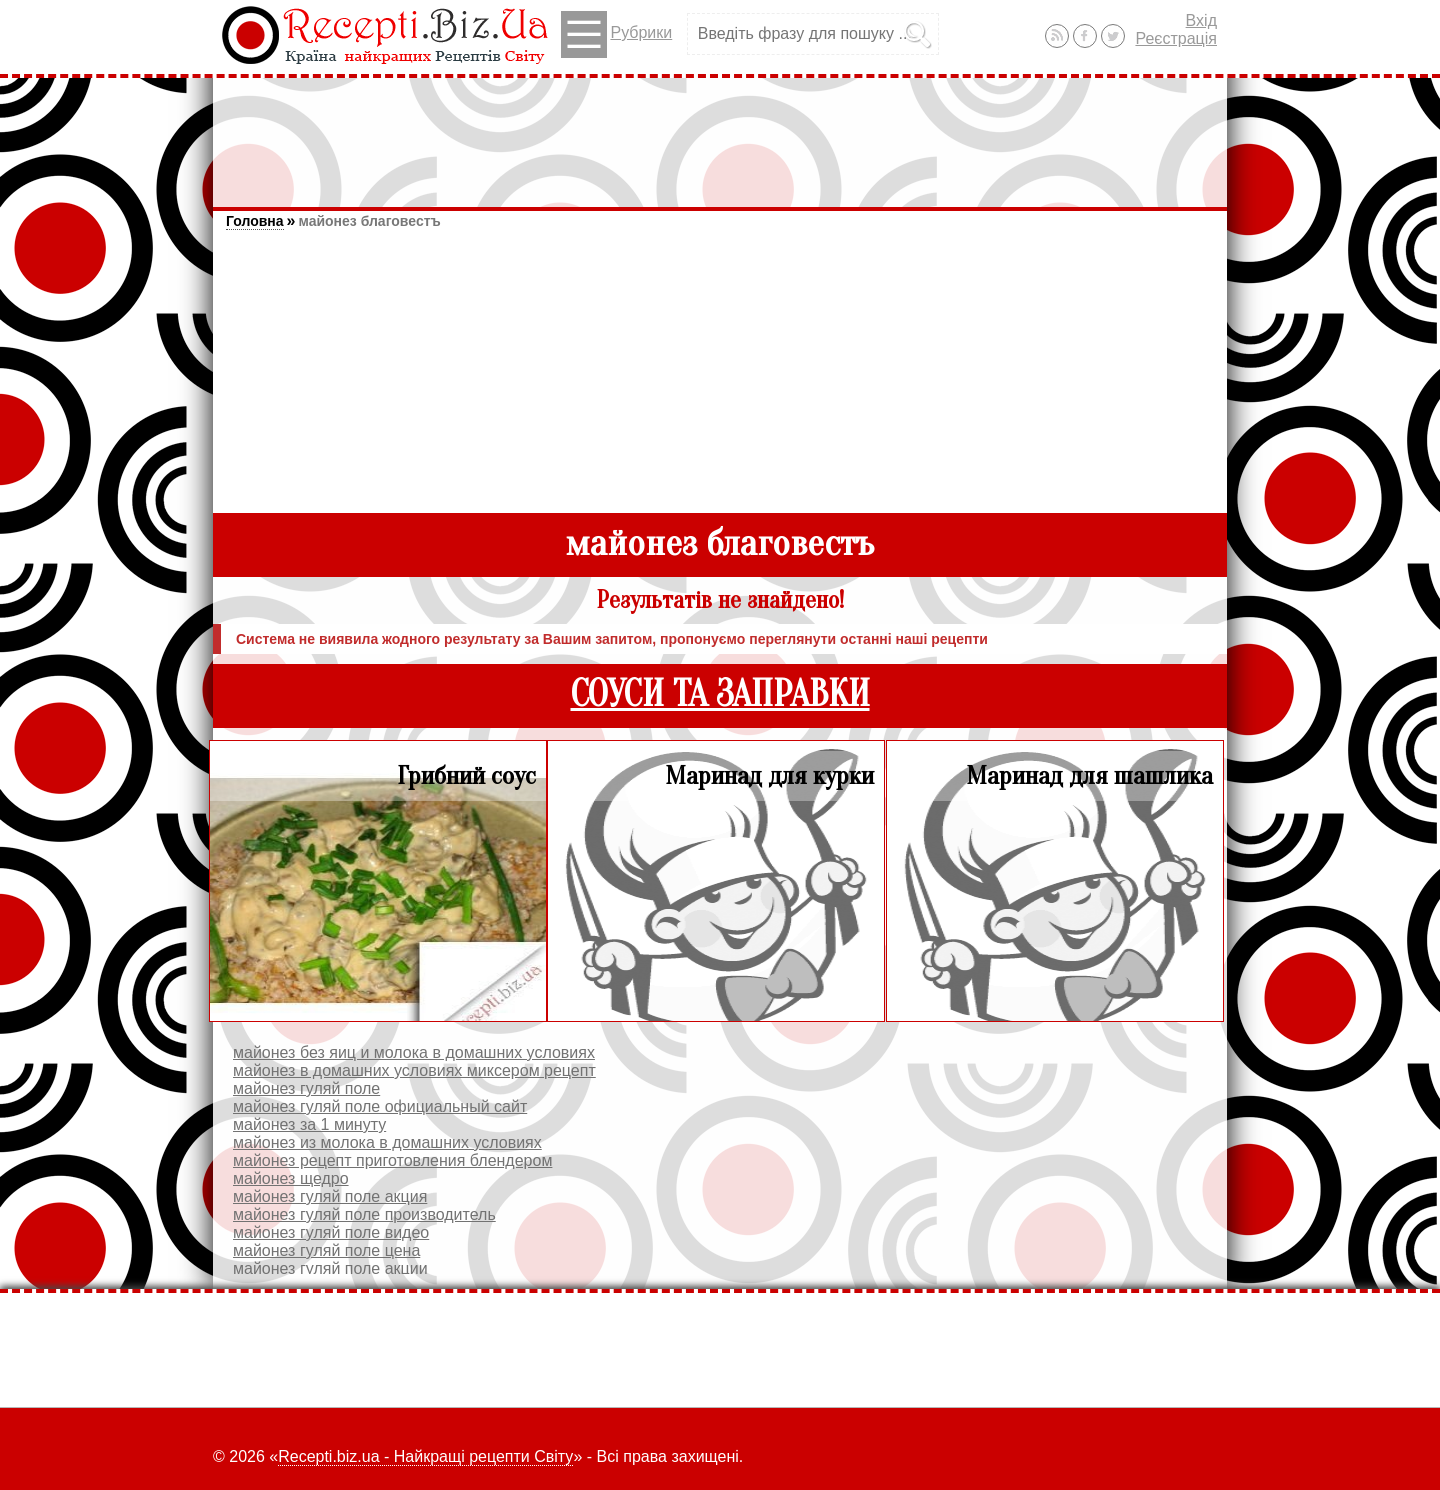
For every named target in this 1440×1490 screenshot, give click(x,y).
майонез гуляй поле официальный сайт (380, 1106)
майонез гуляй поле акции (330, 1268)
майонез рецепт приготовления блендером (392, 1160)
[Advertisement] (720, 133)
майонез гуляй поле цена (326, 1250)
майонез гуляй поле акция (330, 1196)
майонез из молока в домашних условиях (387, 1142)
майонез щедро (291, 1178)
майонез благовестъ (369, 221)
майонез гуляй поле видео (331, 1232)
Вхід (1201, 20)
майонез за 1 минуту (309, 1124)
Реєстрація (1176, 38)
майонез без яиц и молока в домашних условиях (414, 1052)
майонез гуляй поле (306, 1088)
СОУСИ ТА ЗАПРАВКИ (720, 694)
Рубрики (616, 34)
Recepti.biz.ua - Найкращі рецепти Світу (425, 1456)
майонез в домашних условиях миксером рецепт (414, 1070)
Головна (255, 221)
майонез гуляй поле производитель (364, 1214)
